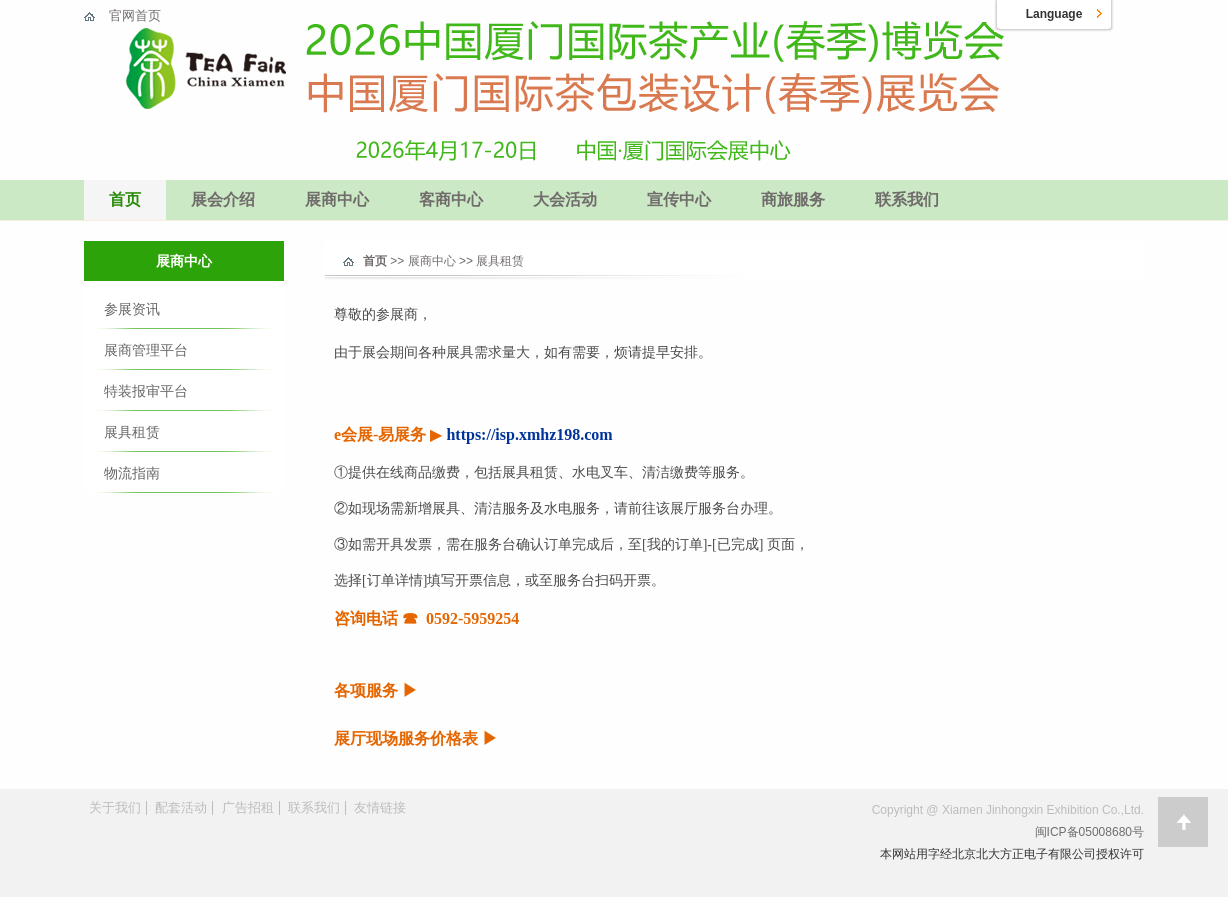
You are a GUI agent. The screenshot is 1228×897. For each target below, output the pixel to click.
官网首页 (135, 15)
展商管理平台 (146, 350)
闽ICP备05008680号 (1089, 832)
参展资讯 (132, 309)
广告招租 (248, 807)
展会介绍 (223, 199)
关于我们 (115, 807)
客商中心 (451, 199)
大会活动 (565, 199)
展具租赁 (132, 432)
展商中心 (337, 199)
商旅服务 (793, 199)
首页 (125, 199)
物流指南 (132, 473)
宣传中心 (679, 199)
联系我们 (907, 199)
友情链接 (380, 807)
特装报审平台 (146, 391)
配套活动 (181, 807)
